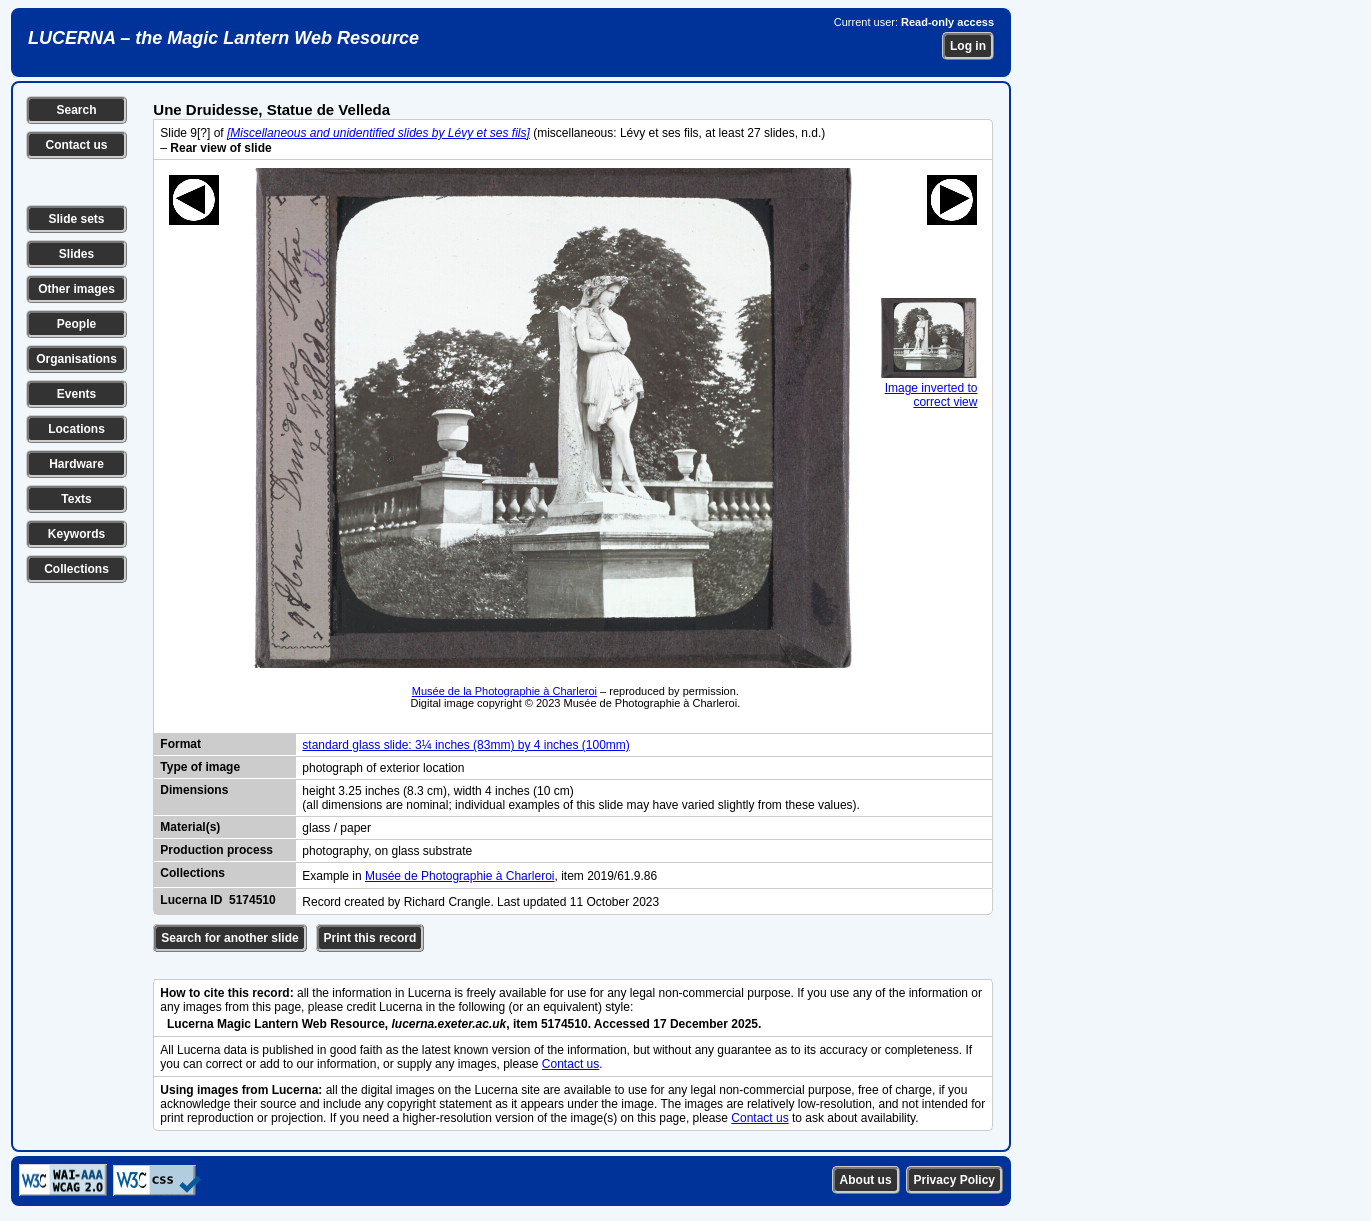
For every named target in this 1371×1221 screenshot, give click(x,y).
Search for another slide (229, 938)
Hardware (76, 464)
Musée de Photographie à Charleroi (459, 876)
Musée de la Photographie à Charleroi (504, 691)
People (76, 324)
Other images (76, 289)
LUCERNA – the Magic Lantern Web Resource (223, 38)
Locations (76, 429)
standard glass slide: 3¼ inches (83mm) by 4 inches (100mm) (465, 745)
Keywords (76, 534)
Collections (76, 569)
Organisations (76, 359)
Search (76, 110)
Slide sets (76, 219)
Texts (76, 499)
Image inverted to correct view (929, 388)
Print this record (370, 938)
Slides (76, 254)
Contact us (76, 145)
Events (76, 394)
